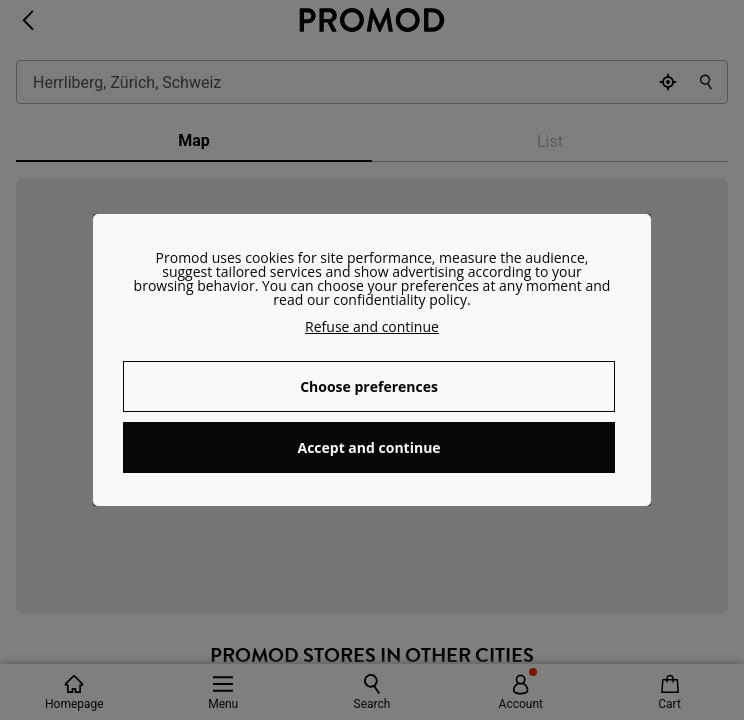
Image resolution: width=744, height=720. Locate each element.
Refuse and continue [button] (372, 326)
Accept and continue (368, 447)
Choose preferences (369, 386)
